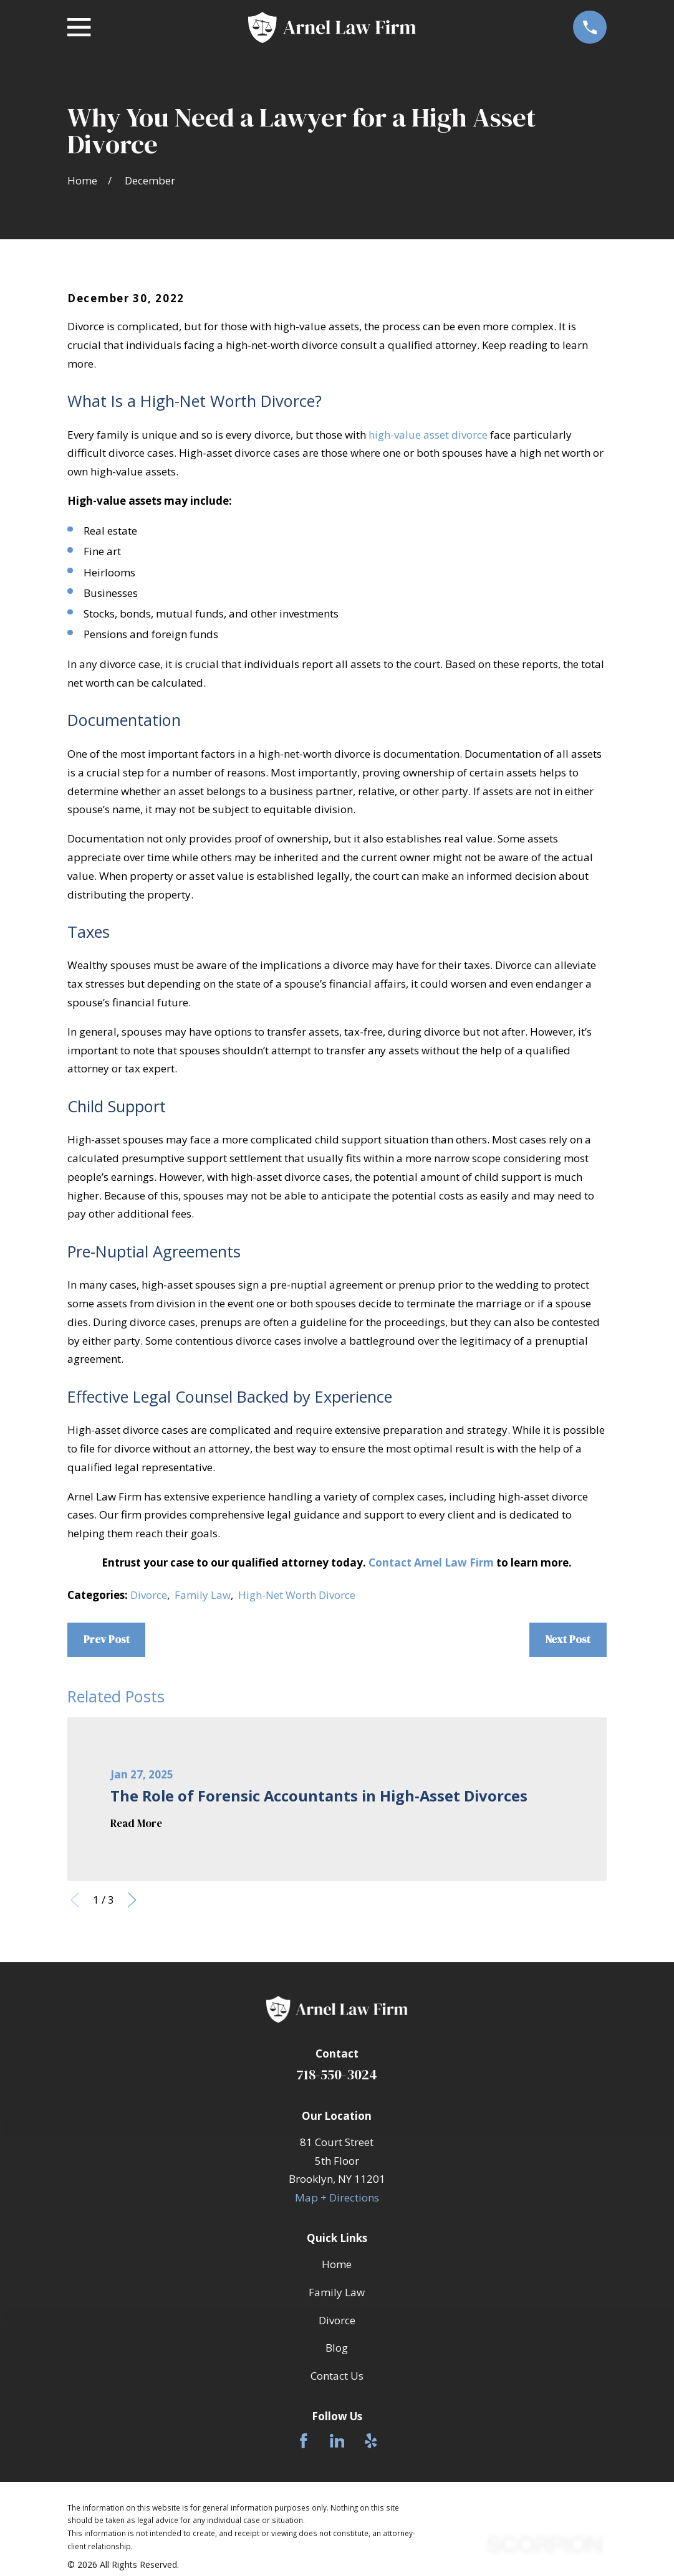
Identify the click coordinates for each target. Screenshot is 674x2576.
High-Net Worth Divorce (296, 1595)
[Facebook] (303, 2440)
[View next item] (132, 1899)
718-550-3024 (336, 2074)
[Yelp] (370, 2440)
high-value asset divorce (428, 434)
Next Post (567, 1639)
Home (337, 2264)
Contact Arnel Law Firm (431, 1562)
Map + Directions (337, 2197)
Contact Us (337, 2375)
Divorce (148, 1595)
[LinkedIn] (337, 2440)
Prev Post (107, 1639)
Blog (336, 2347)
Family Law (203, 1595)
